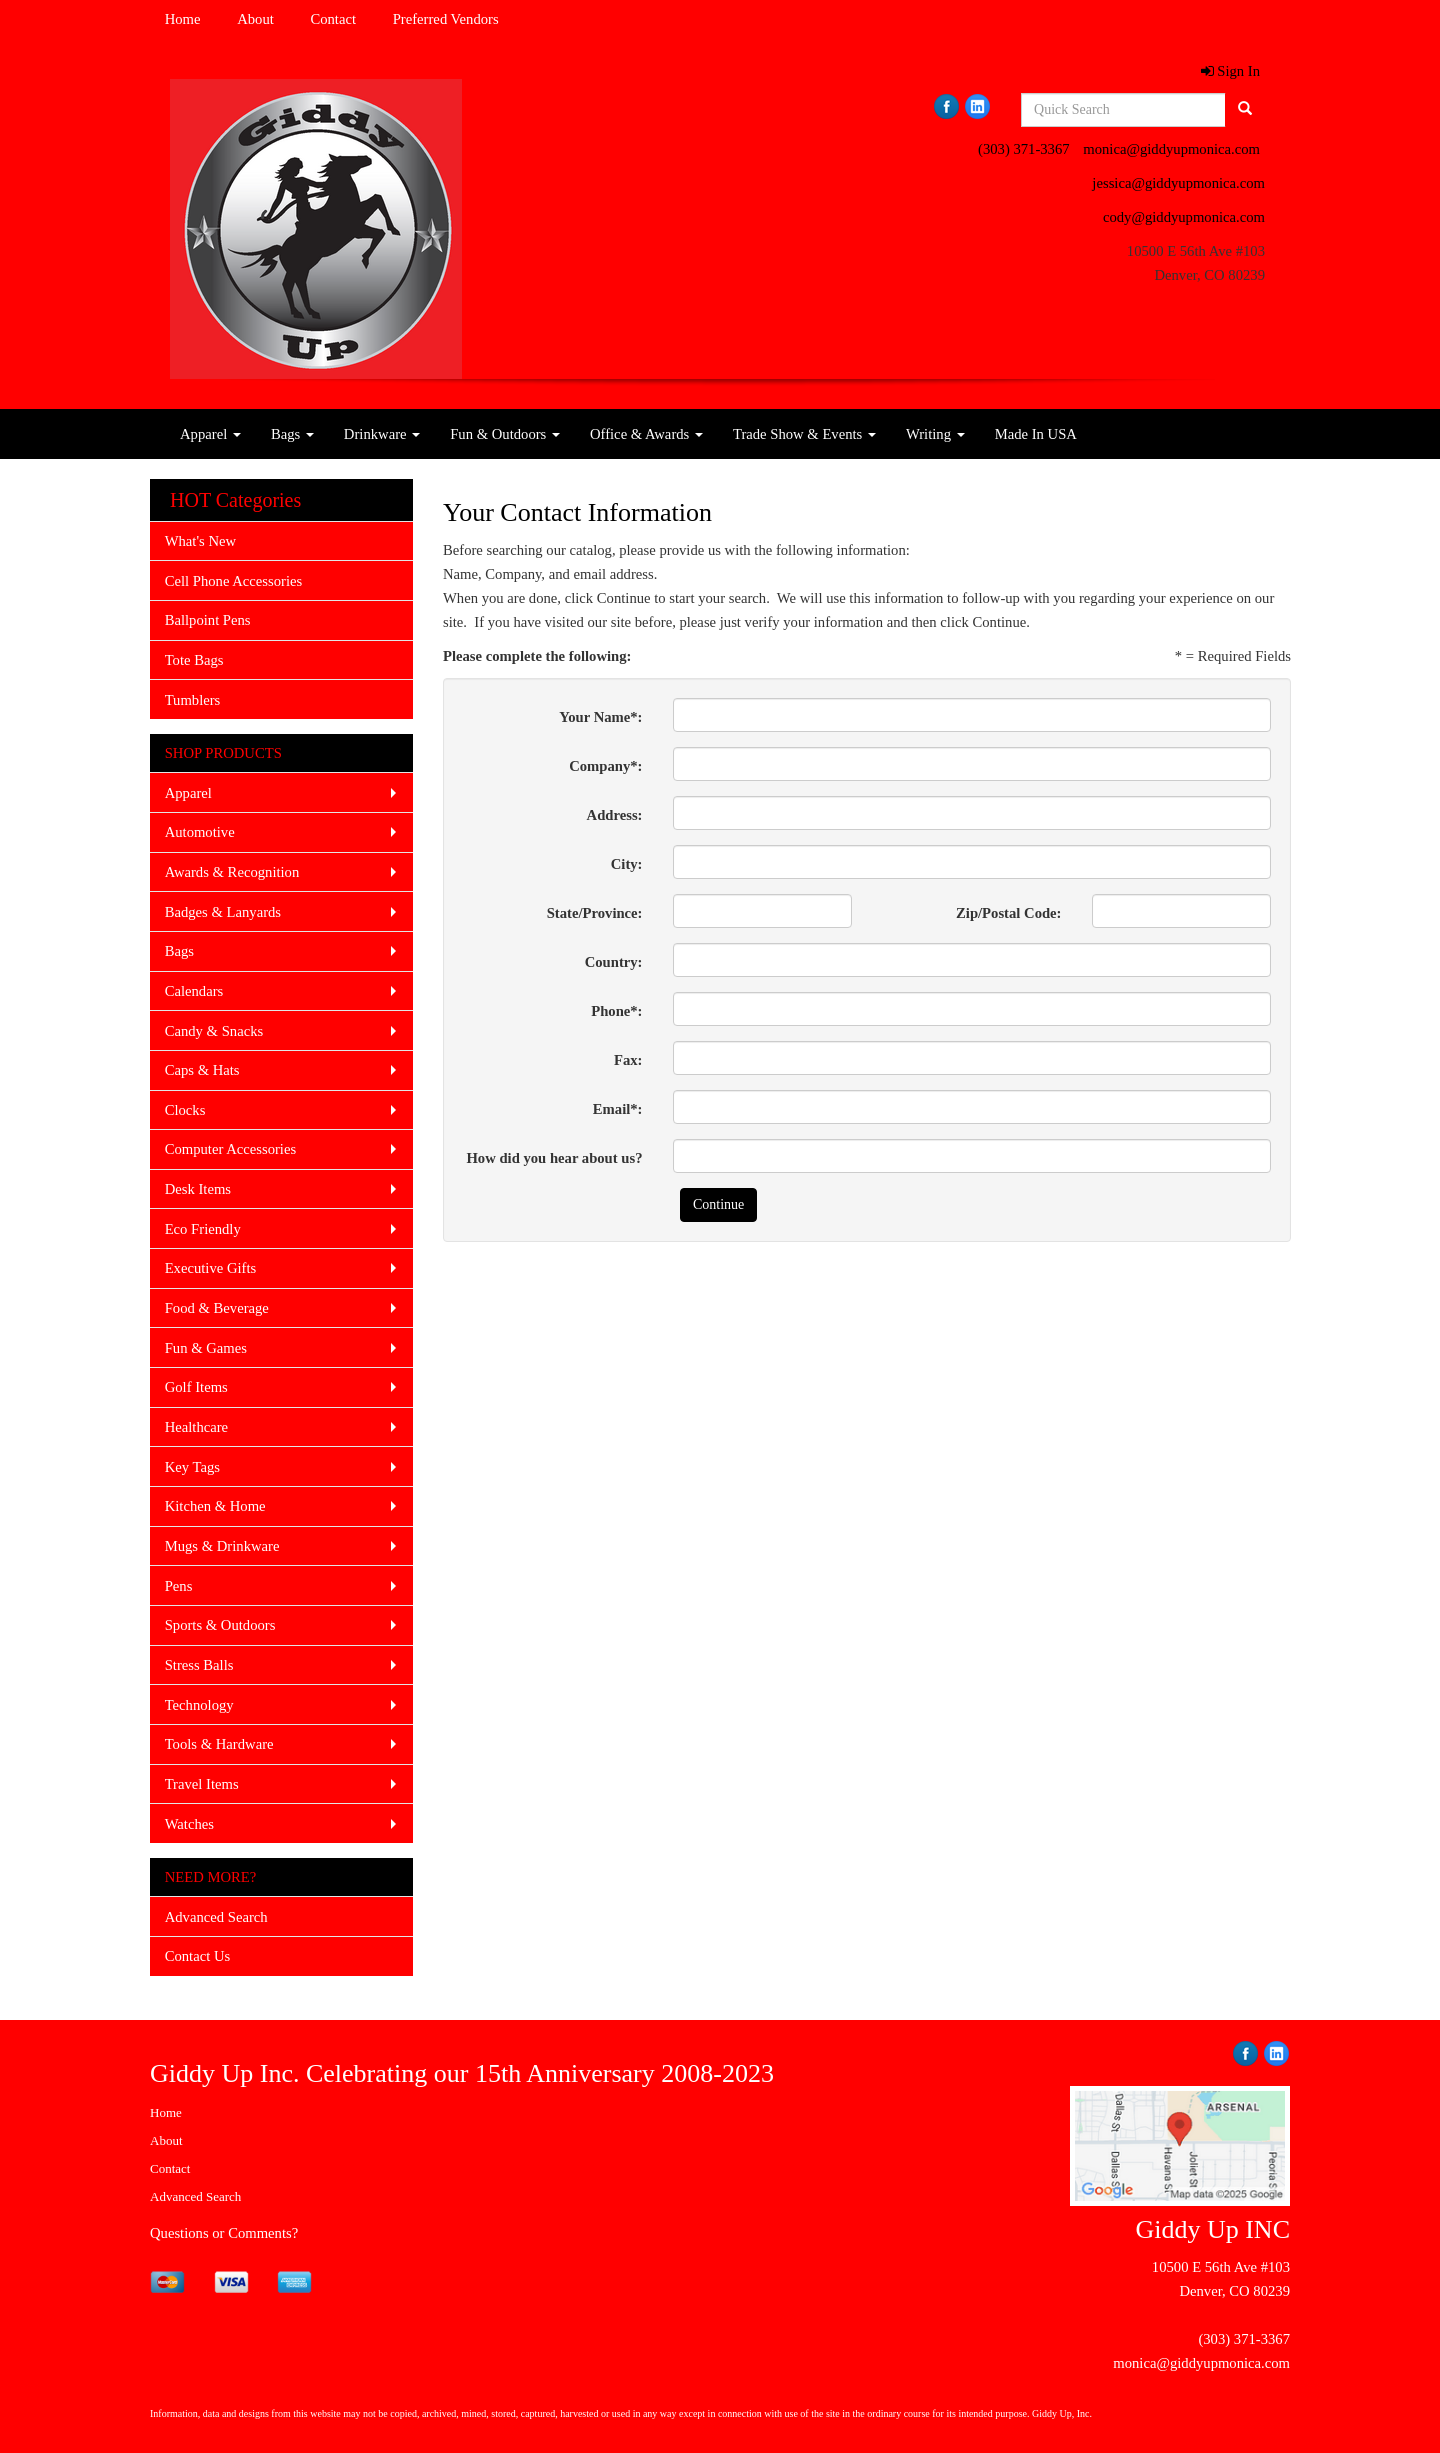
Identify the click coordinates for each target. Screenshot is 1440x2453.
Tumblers (193, 700)
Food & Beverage (217, 1308)
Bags (292, 434)
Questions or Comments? (224, 2233)
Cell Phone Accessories (234, 581)
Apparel (210, 434)
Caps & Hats (202, 1070)
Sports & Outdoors (220, 1625)
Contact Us (198, 1956)
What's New (200, 541)
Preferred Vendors (446, 19)
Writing (935, 434)
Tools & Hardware (219, 1744)
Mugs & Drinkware (222, 1546)
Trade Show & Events (804, 434)
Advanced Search (216, 1917)
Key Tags (192, 1467)
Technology (199, 1705)
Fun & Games (206, 1348)
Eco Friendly (203, 1229)
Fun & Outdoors (505, 434)
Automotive (200, 832)
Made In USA (1036, 434)
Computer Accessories (230, 1149)
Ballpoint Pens (208, 620)
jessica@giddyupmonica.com (1178, 183)
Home (183, 19)
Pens (179, 1586)
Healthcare (196, 1427)
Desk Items (198, 1189)
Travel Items (202, 1784)
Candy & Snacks (214, 1031)
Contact (333, 19)
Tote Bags (194, 660)
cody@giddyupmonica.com (1184, 217)
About (255, 19)
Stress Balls (199, 1665)
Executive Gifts (211, 1268)
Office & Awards (646, 434)
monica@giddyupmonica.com (1171, 149)
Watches (189, 1824)
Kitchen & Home (215, 1506)
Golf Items (196, 1387)
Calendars (194, 991)
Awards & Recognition (232, 872)
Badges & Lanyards (223, 912)
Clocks (185, 1110)
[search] (1245, 110)
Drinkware (382, 434)
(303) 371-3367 (1024, 149)
